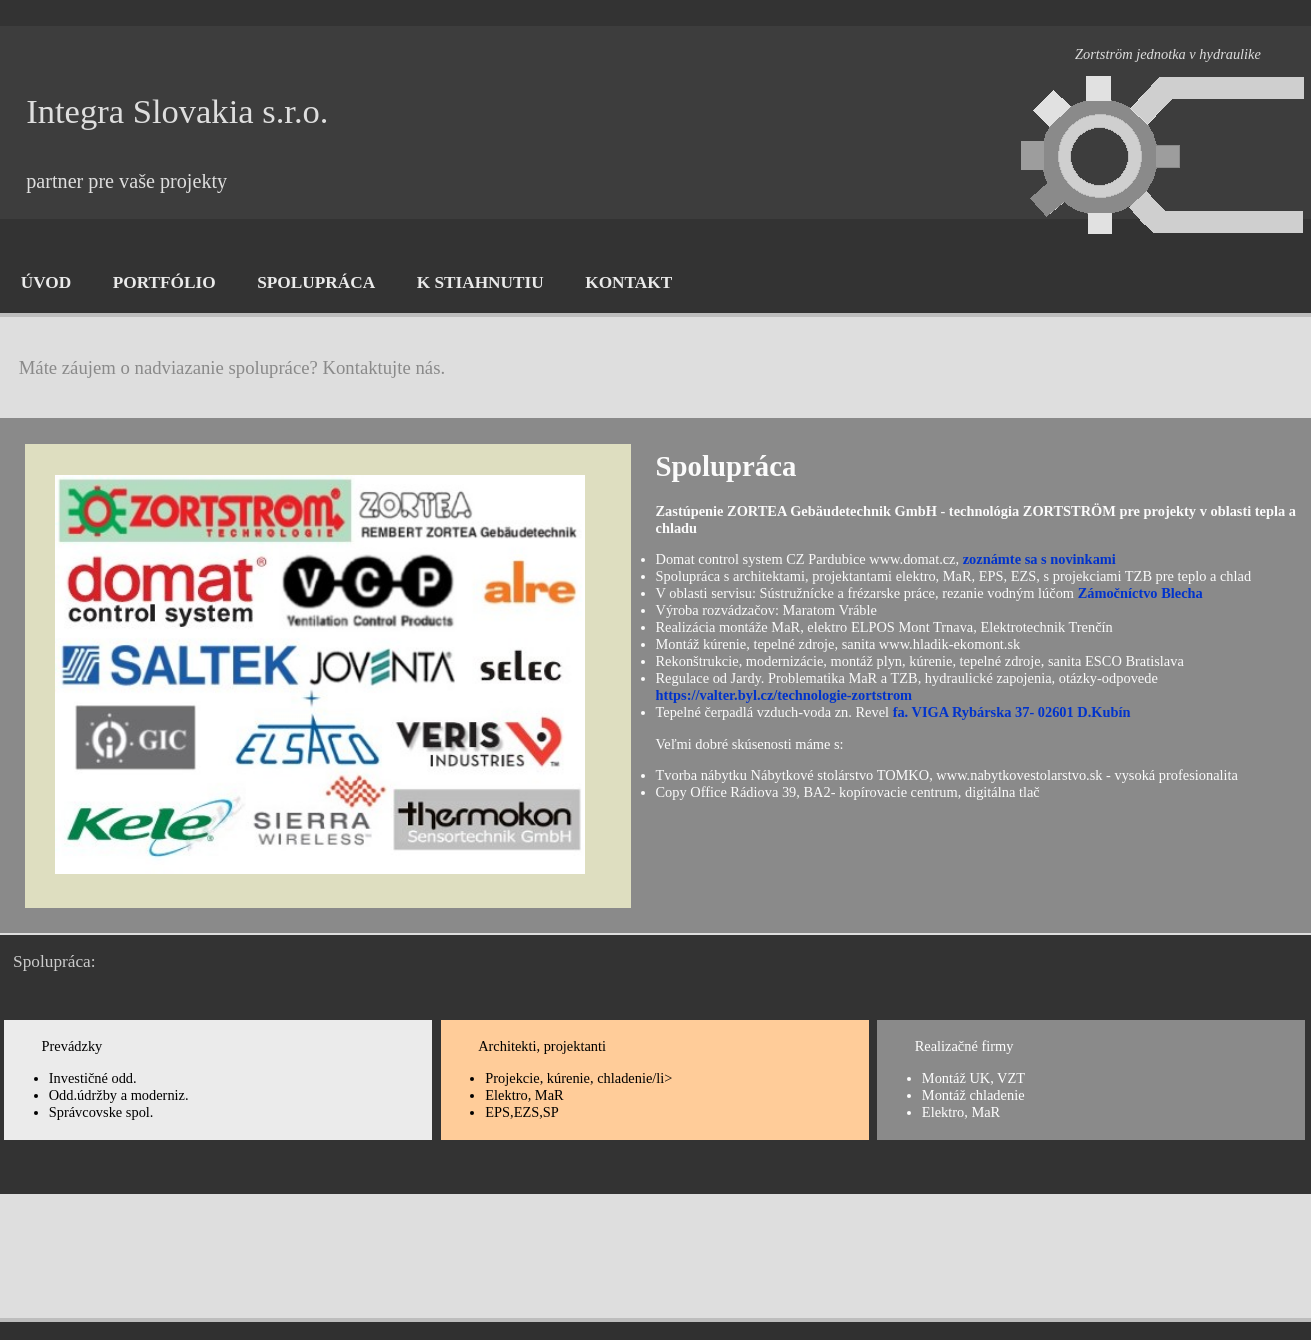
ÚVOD (46, 282)
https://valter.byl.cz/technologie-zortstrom (784, 695)
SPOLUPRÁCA (316, 282)
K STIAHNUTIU (480, 282)
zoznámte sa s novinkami (1039, 559)
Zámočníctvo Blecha (1140, 593)
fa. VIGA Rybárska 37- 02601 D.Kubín (1012, 712)
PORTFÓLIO (164, 282)
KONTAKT (628, 282)
